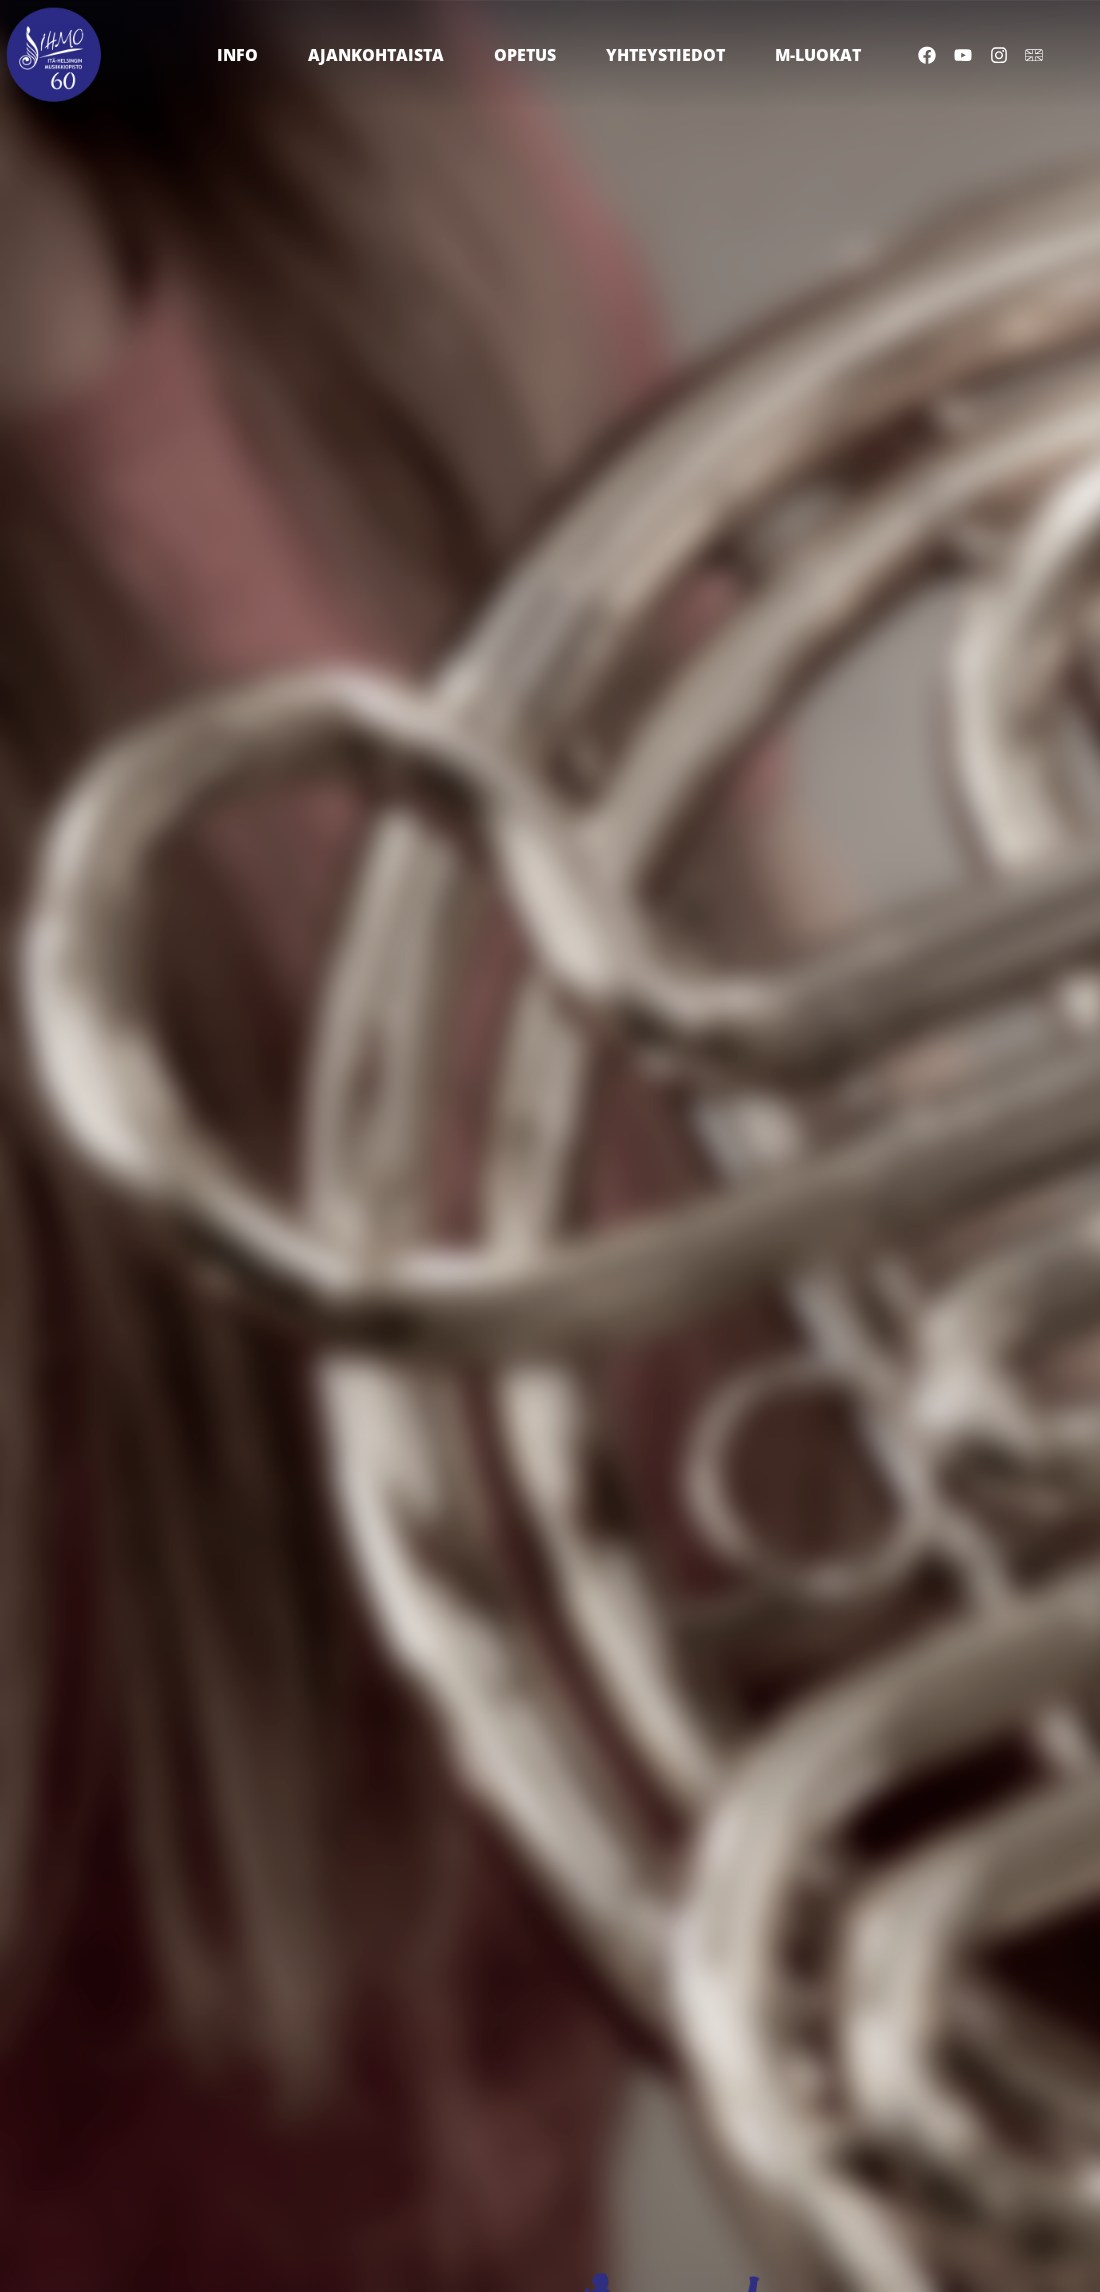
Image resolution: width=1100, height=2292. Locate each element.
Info (242, 55)
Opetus (530, 55)
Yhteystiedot (670, 55)
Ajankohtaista (381, 55)
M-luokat (823, 55)
